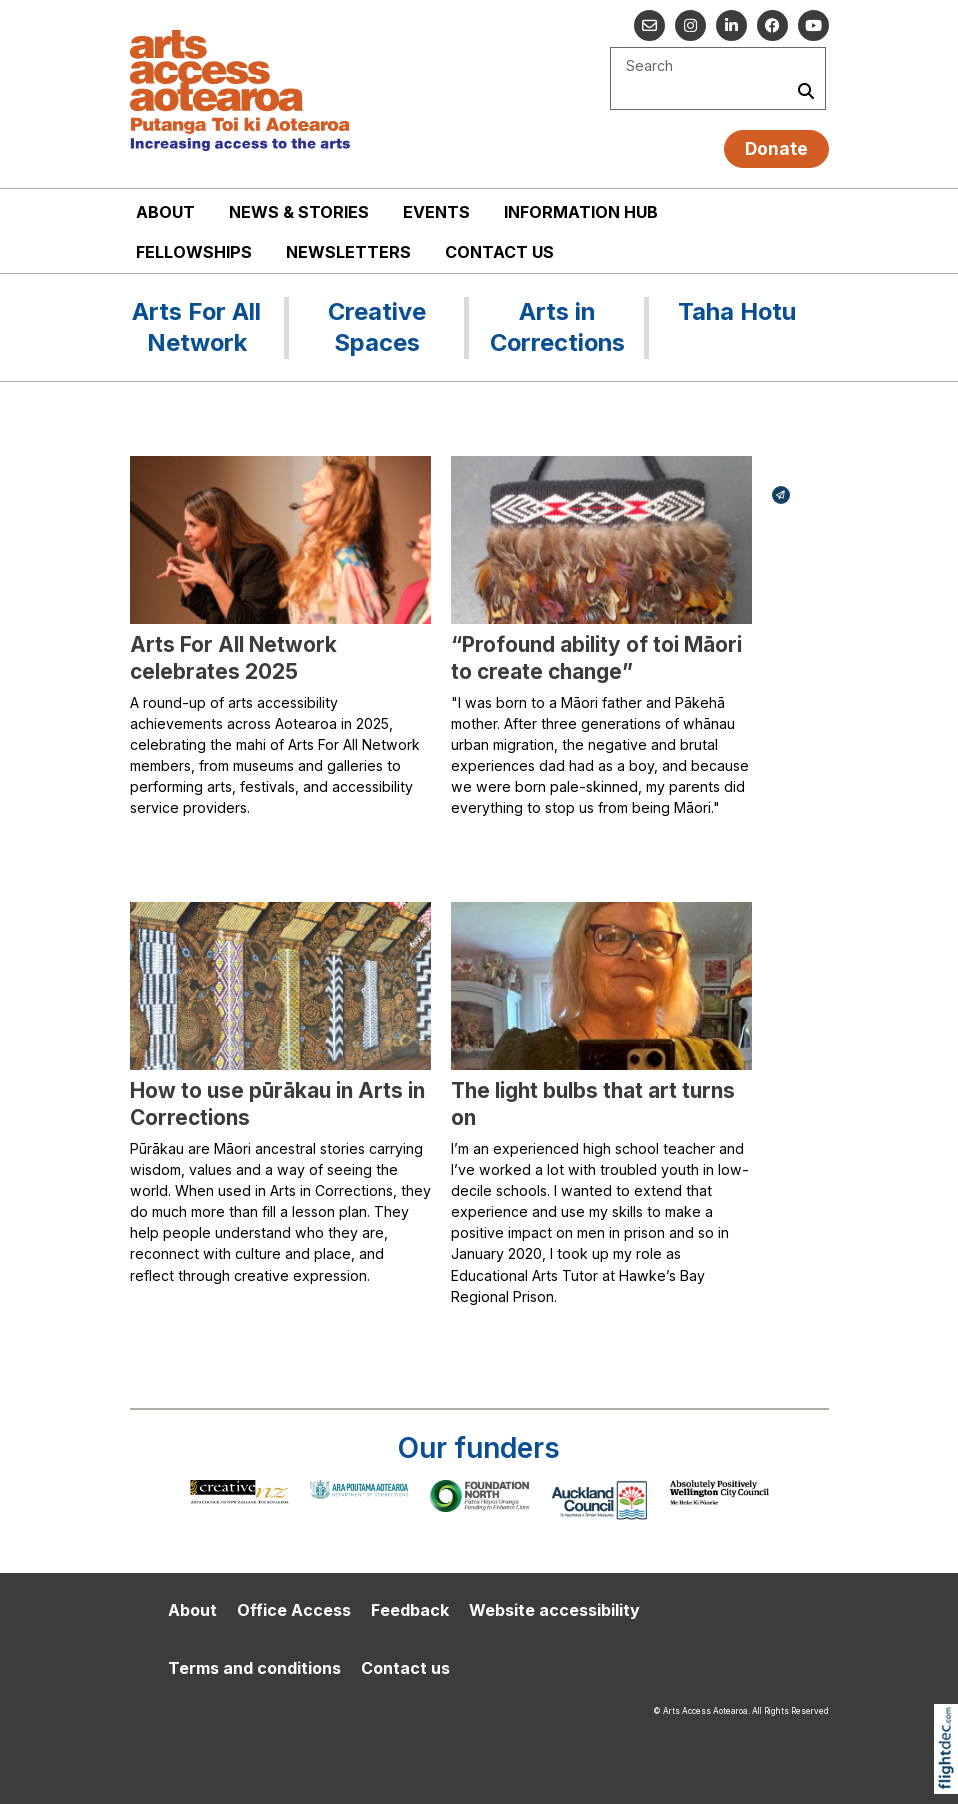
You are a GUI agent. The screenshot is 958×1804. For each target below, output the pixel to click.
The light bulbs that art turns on (593, 1104)
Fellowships (194, 252)
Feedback (410, 1610)
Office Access (294, 1610)
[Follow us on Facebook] (772, 25)
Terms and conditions (254, 1668)
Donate (776, 148)
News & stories (299, 212)
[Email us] (649, 25)
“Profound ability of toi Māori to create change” (596, 658)
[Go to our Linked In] (731, 25)
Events (436, 212)
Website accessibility (554, 1610)
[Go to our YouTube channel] (813, 25)
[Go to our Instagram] (690, 25)
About (165, 212)
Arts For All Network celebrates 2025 (233, 658)
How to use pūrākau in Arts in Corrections (277, 1104)
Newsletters (348, 252)
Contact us (499, 252)
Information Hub (581, 212)
